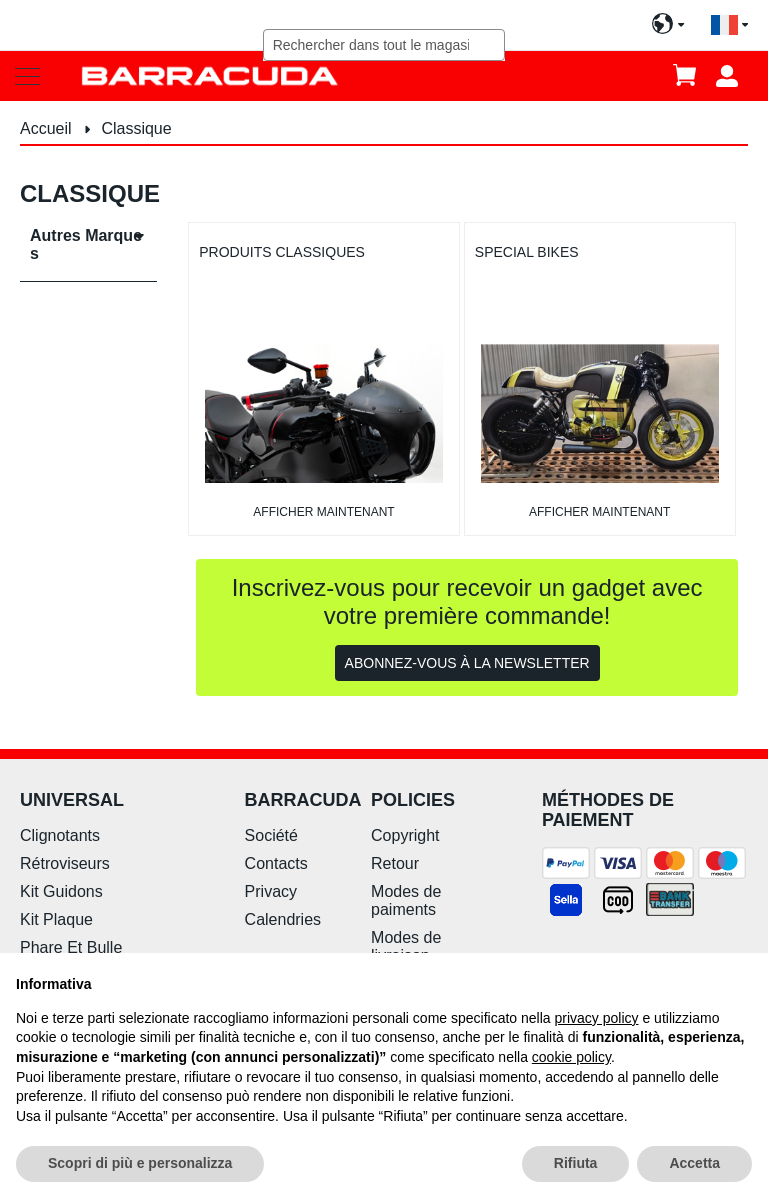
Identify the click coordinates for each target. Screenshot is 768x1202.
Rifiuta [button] (576, 1163)
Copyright (405, 835)
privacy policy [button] (597, 1018)
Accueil (48, 128)
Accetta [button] (694, 1163)
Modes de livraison (406, 946)
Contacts (276, 863)
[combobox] (384, 45)
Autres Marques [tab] (86, 244)
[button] (729, 25)
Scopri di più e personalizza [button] (140, 1163)
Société (271, 835)
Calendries (283, 919)
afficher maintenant (323, 512)
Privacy (271, 891)
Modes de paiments (406, 900)
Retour (395, 863)
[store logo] (210, 75)
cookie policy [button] (571, 1057)
